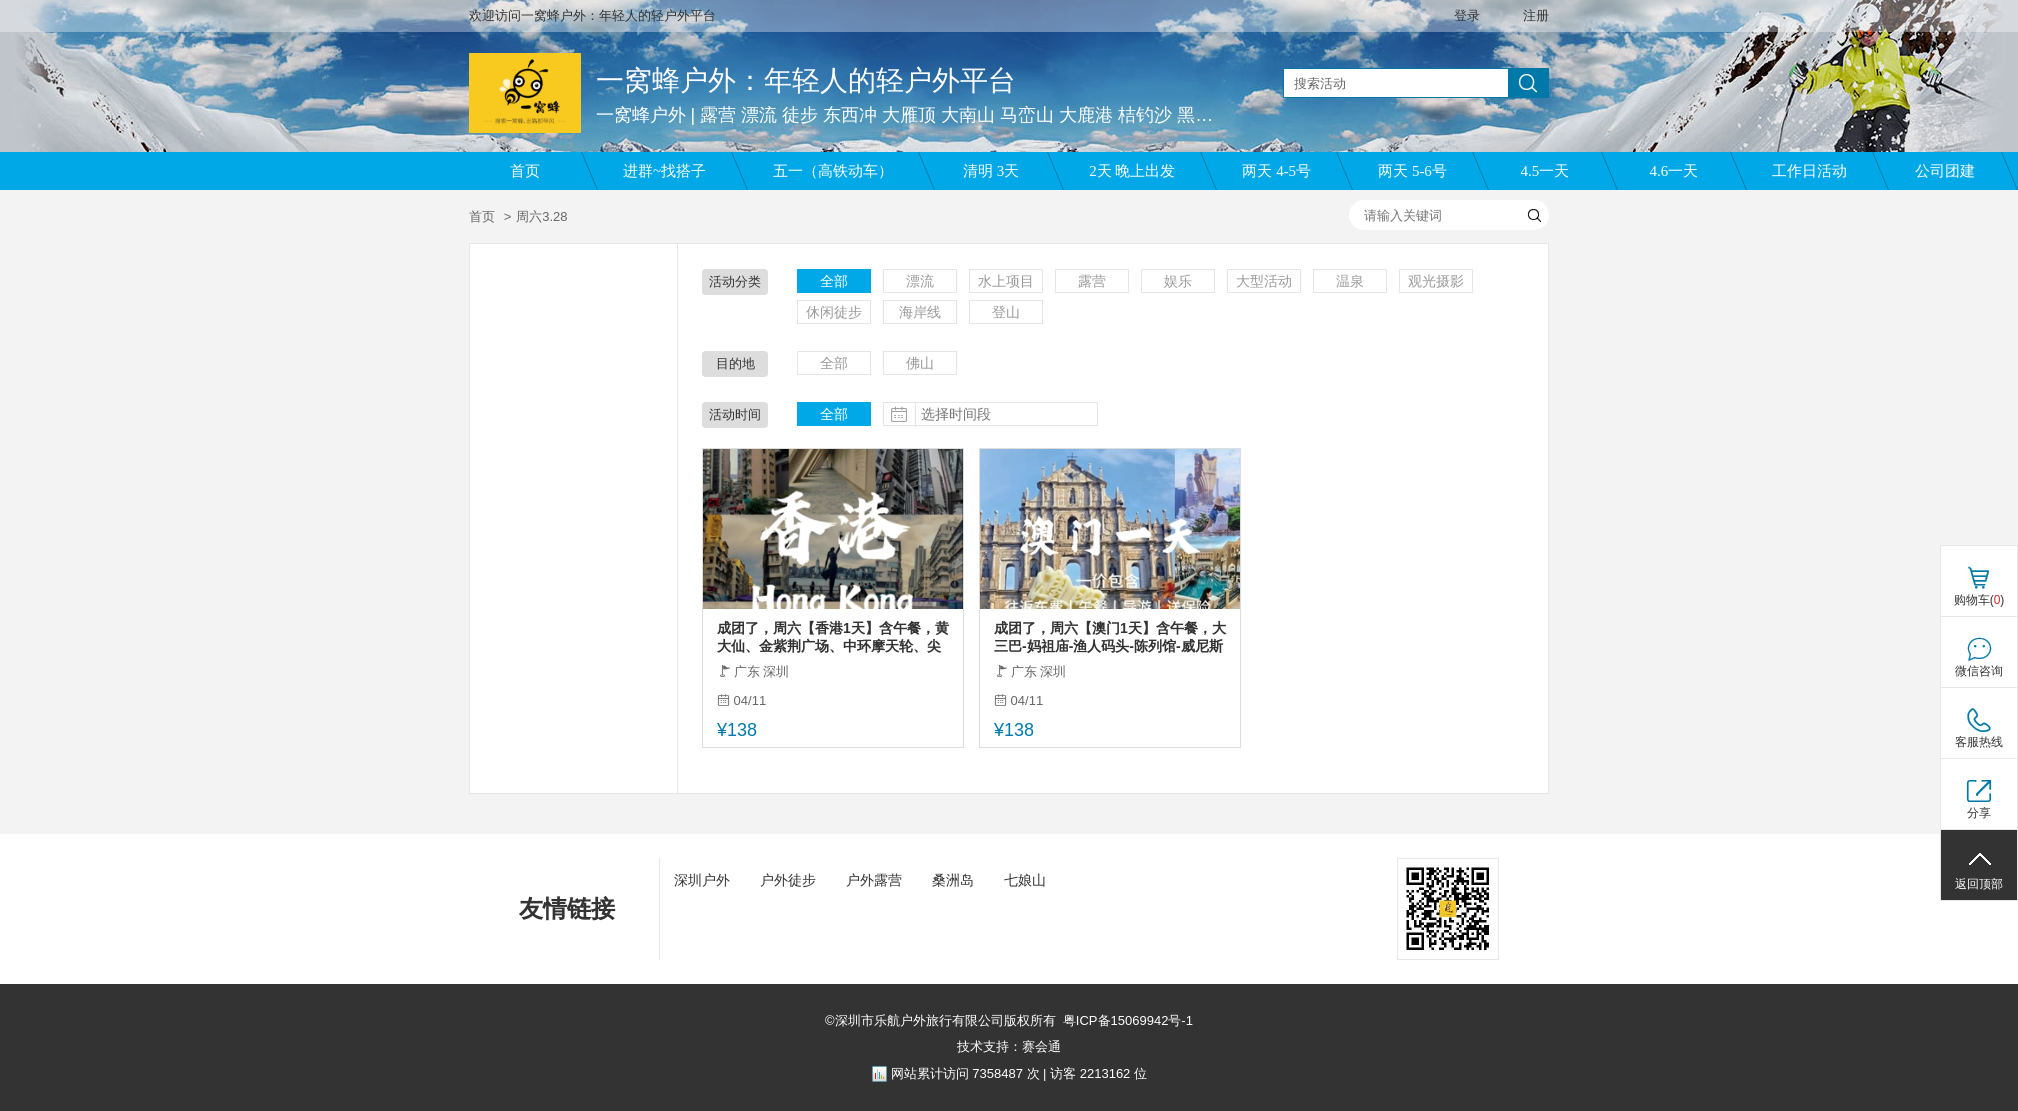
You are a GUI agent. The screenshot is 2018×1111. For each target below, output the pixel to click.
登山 (1006, 312)
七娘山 (1025, 880)
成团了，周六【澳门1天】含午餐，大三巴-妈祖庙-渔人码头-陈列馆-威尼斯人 (1110, 637)
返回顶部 (1979, 884)
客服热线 (1979, 742)
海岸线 (920, 312)
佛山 (920, 363)
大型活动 (1264, 281)
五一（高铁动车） (833, 171)
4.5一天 (1545, 171)
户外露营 (874, 880)
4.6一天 (1674, 171)
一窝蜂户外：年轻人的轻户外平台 (806, 80)
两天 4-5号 (1276, 171)
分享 (1979, 813)
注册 (1536, 15)
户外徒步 (788, 880)
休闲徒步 (834, 312)
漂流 (920, 281)
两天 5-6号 (1412, 171)
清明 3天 (991, 171)
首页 (525, 171)
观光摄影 (1436, 281)
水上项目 (1006, 281)
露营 (1092, 281)
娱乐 (1178, 281)
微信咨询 (1979, 671)
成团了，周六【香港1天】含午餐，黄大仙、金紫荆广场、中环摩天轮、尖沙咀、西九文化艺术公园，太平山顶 (833, 637)
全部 (834, 281)
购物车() (1979, 600)
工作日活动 (1809, 171)
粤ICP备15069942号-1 (1128, 1020)
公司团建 (1945, 171)
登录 (1467, 15)
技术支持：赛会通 (1009, 1046)
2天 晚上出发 (1132, 171)
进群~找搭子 (664, 171)
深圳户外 (702, 880)
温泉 (1350, 281)
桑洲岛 (953, 880)
